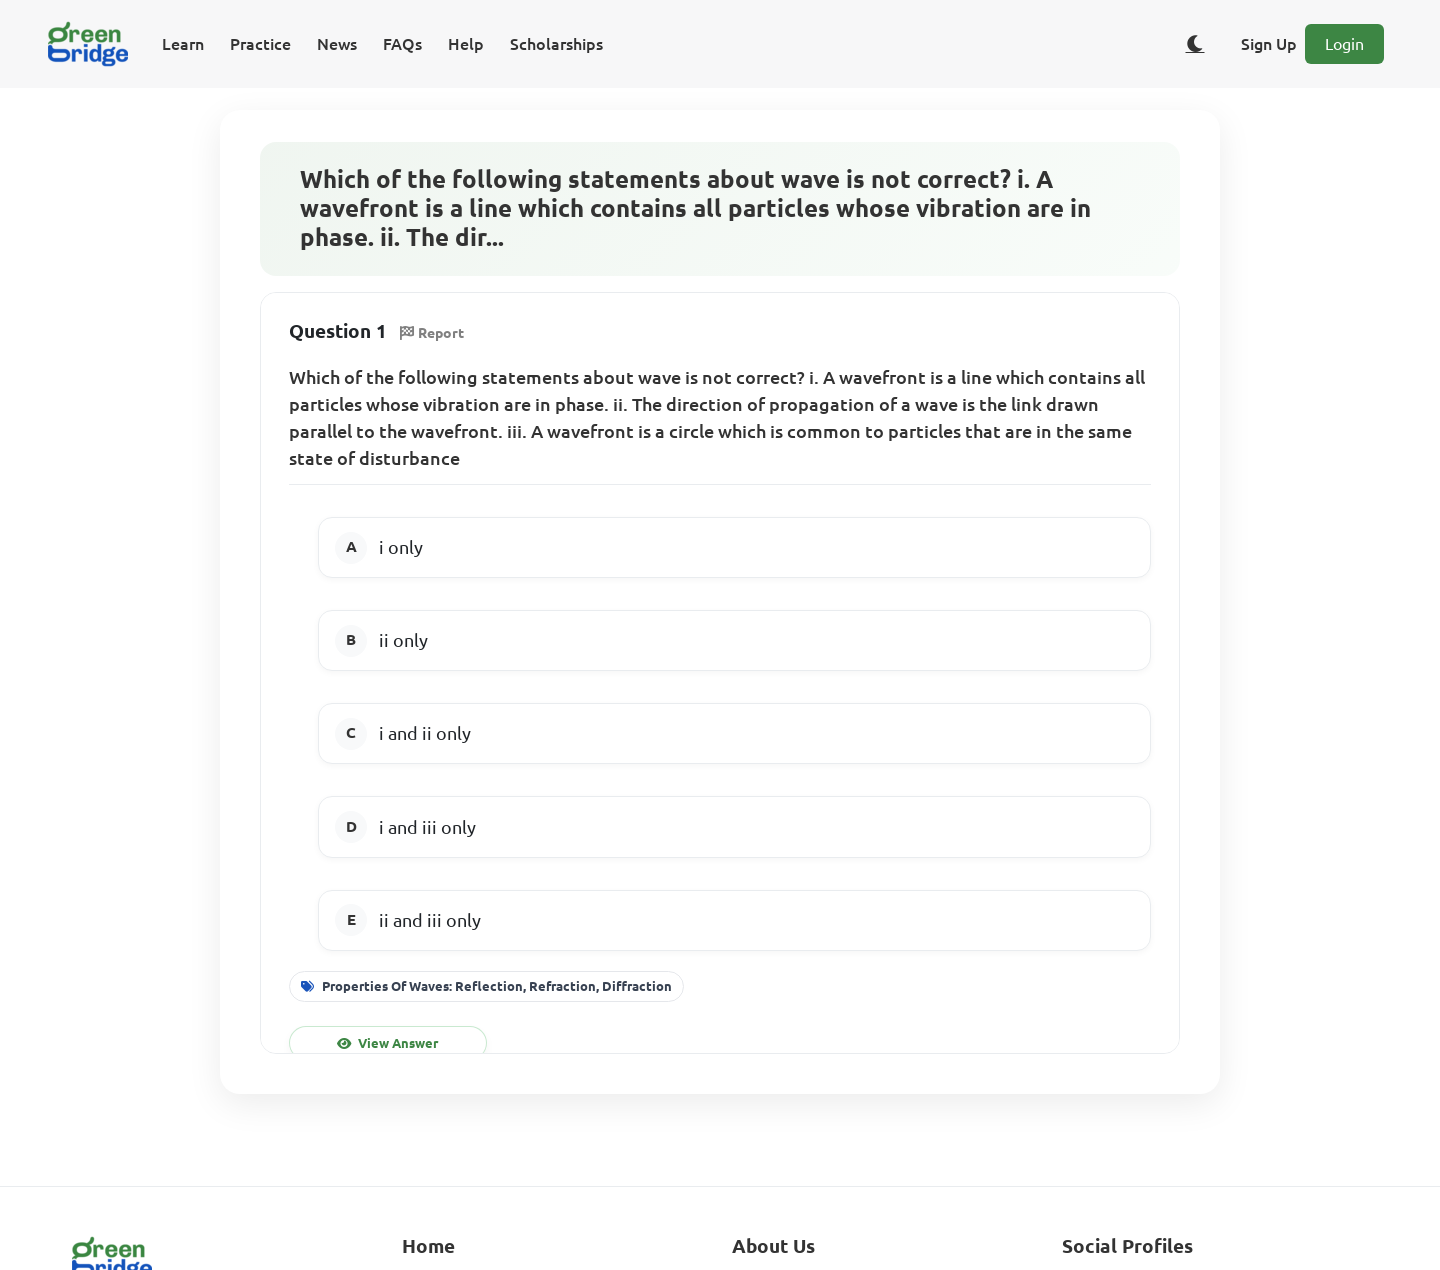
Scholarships (556, 44)
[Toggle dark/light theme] (1195, 44)
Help (466, 44)
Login (1344, 44)
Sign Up (1269, 44)
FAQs (402, 44)
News (337, 44)
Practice (260, 44)
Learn (183, 44)
